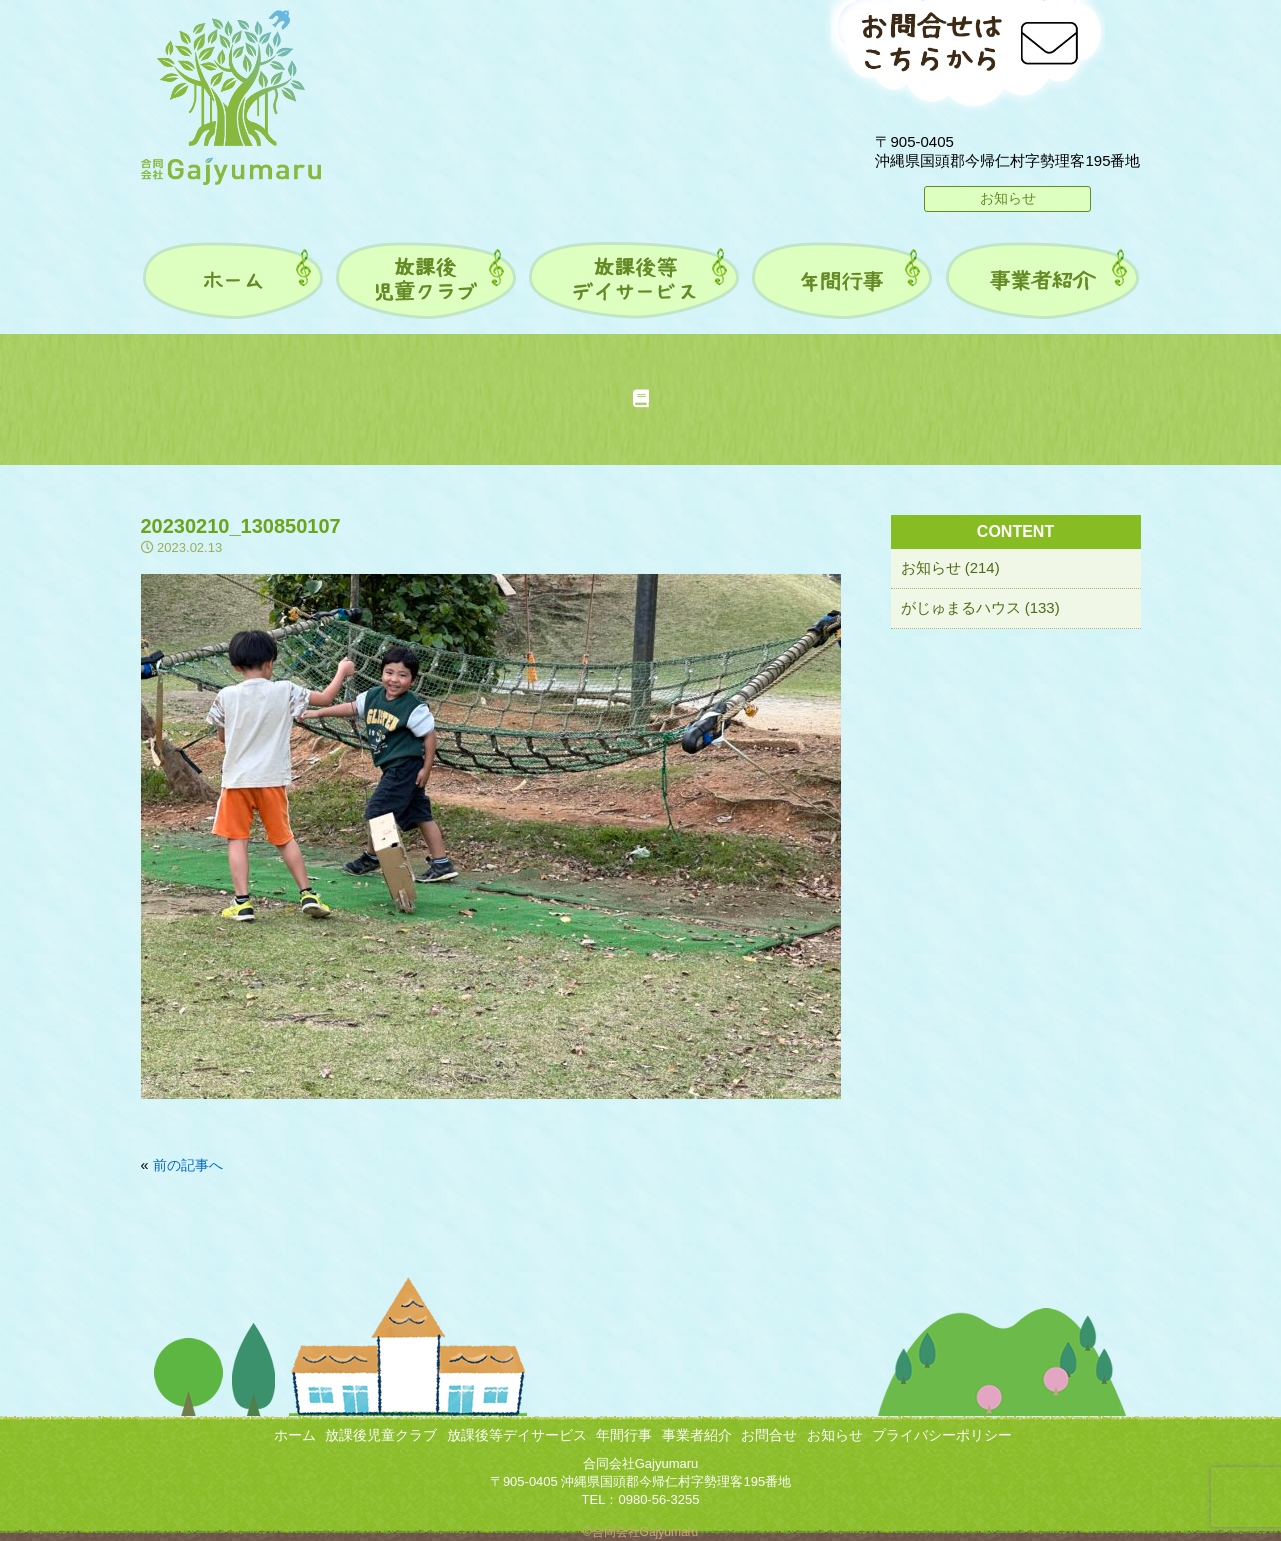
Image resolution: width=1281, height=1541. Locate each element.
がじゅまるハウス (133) (980, 607)
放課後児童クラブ (381, 1435)
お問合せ (769, 1435)
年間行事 (624, 1435)
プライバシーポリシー (942, 1435)
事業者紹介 (697, 1435)
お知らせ (1008, 198)
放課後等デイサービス (517, 1435)
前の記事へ (188, 1165)
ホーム (295, 1435)
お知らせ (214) (950, 567)
